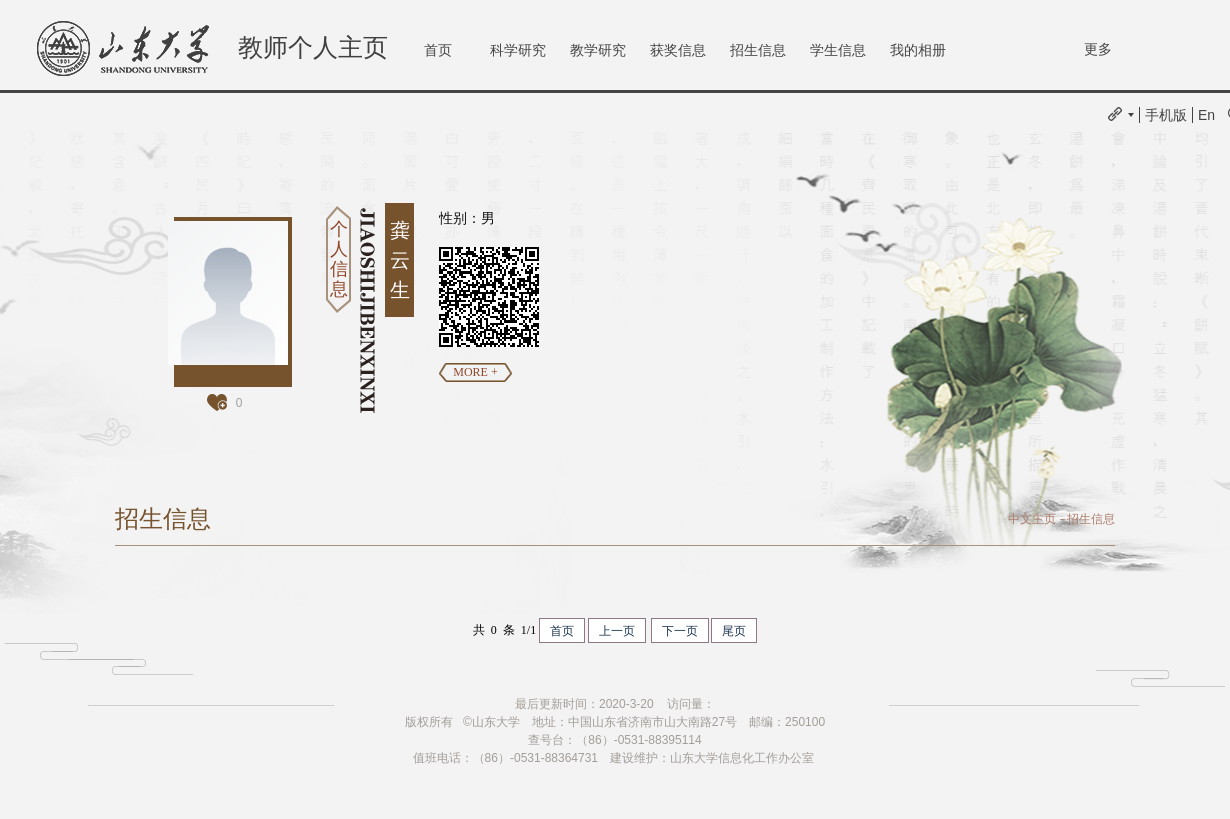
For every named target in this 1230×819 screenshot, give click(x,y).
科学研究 (518, 50)
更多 (1098, 49)
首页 (438, 50)
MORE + (475, 372)
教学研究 (598, 50)
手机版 (1166, 115)
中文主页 (1032, 519)
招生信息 (758, 50)
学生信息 (838, 50)
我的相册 (918, 50)
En (1206, 115)
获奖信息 (678, 50)
